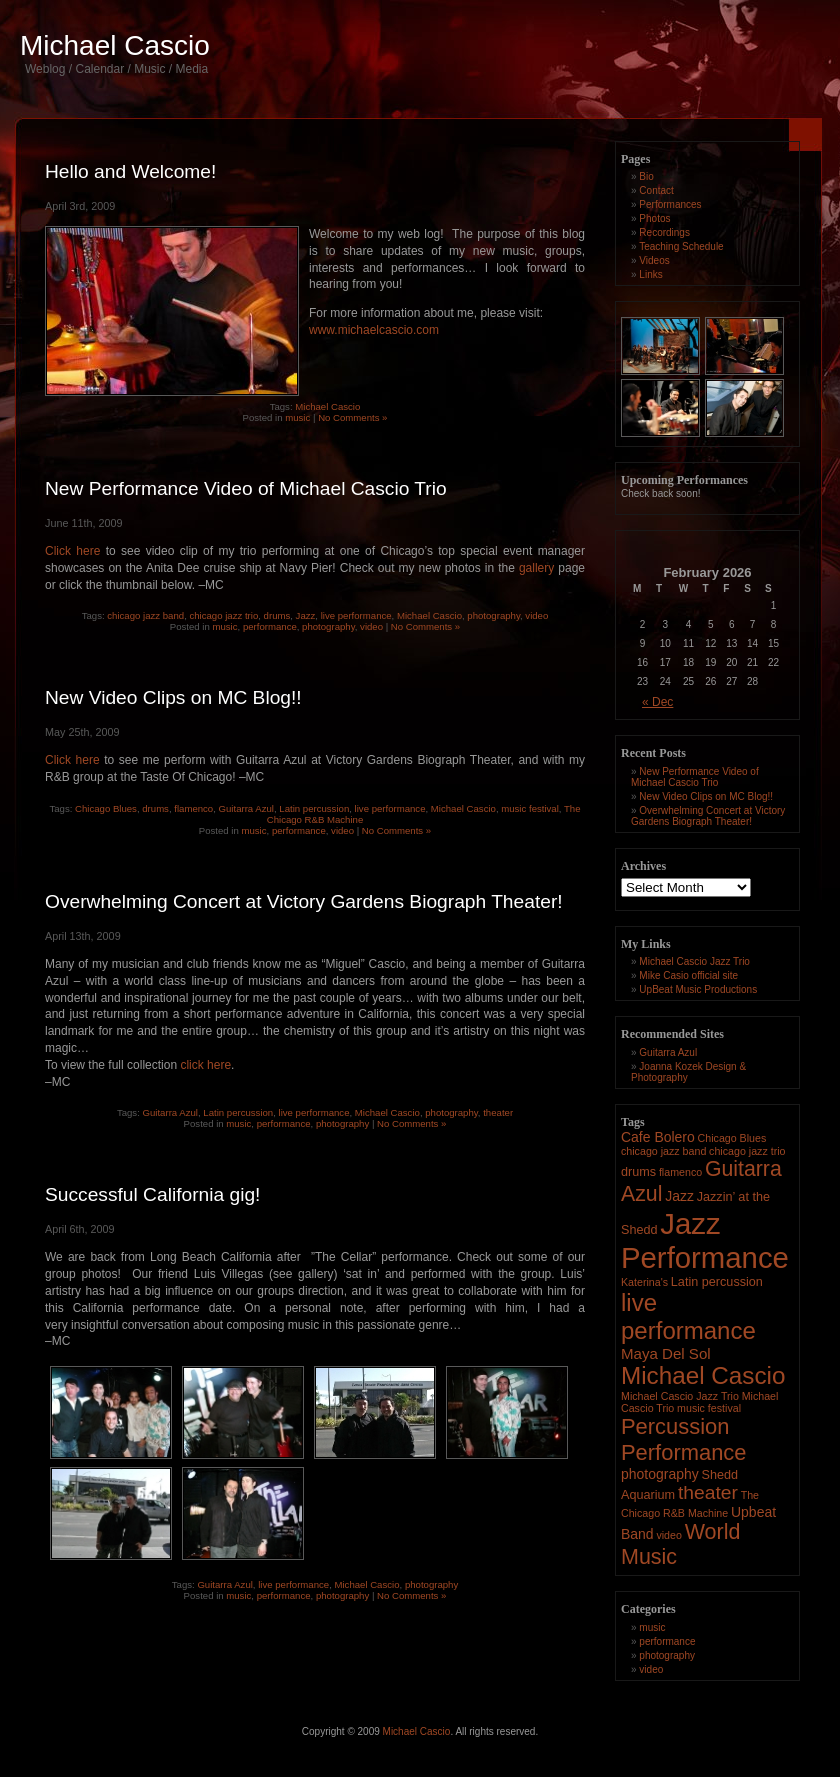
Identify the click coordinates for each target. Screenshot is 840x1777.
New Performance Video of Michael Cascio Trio (246, 488)
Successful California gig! (152, 1194)
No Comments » (352, 417)
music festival (530, 808)
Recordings (664, 232)
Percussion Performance (684, 1439)
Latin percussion (314, 808)
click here (205, 1065)
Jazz (306, 615)
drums (277, 615)
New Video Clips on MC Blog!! (173, 697)
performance (270, 626)
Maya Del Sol (666, 1353)
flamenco (193, 808)
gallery (536, 568)
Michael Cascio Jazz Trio (694, 961)
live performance (356, 615)
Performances (670, 204)
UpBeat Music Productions (698, 989)
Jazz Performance (705, 1240)
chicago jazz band (145, 615)
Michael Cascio (115, 45)
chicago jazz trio (223, 615)
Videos (654, 260)
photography (493, 615)
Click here (72, 551)
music (297, 417)
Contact (656, 190)
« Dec (657, 702)
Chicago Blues (106, 808)
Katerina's (644, 1282)
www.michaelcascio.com (374, 330)
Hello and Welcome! (130, 171)
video (536, 615)
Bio (646, 176)
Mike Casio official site (688, 975)
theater (498, 1112)
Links (650, 274)
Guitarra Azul (246, 808)
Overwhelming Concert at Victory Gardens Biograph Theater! (304, 901)
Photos (654, 218)
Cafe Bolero (658, 1137)
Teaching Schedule (681, 246)
